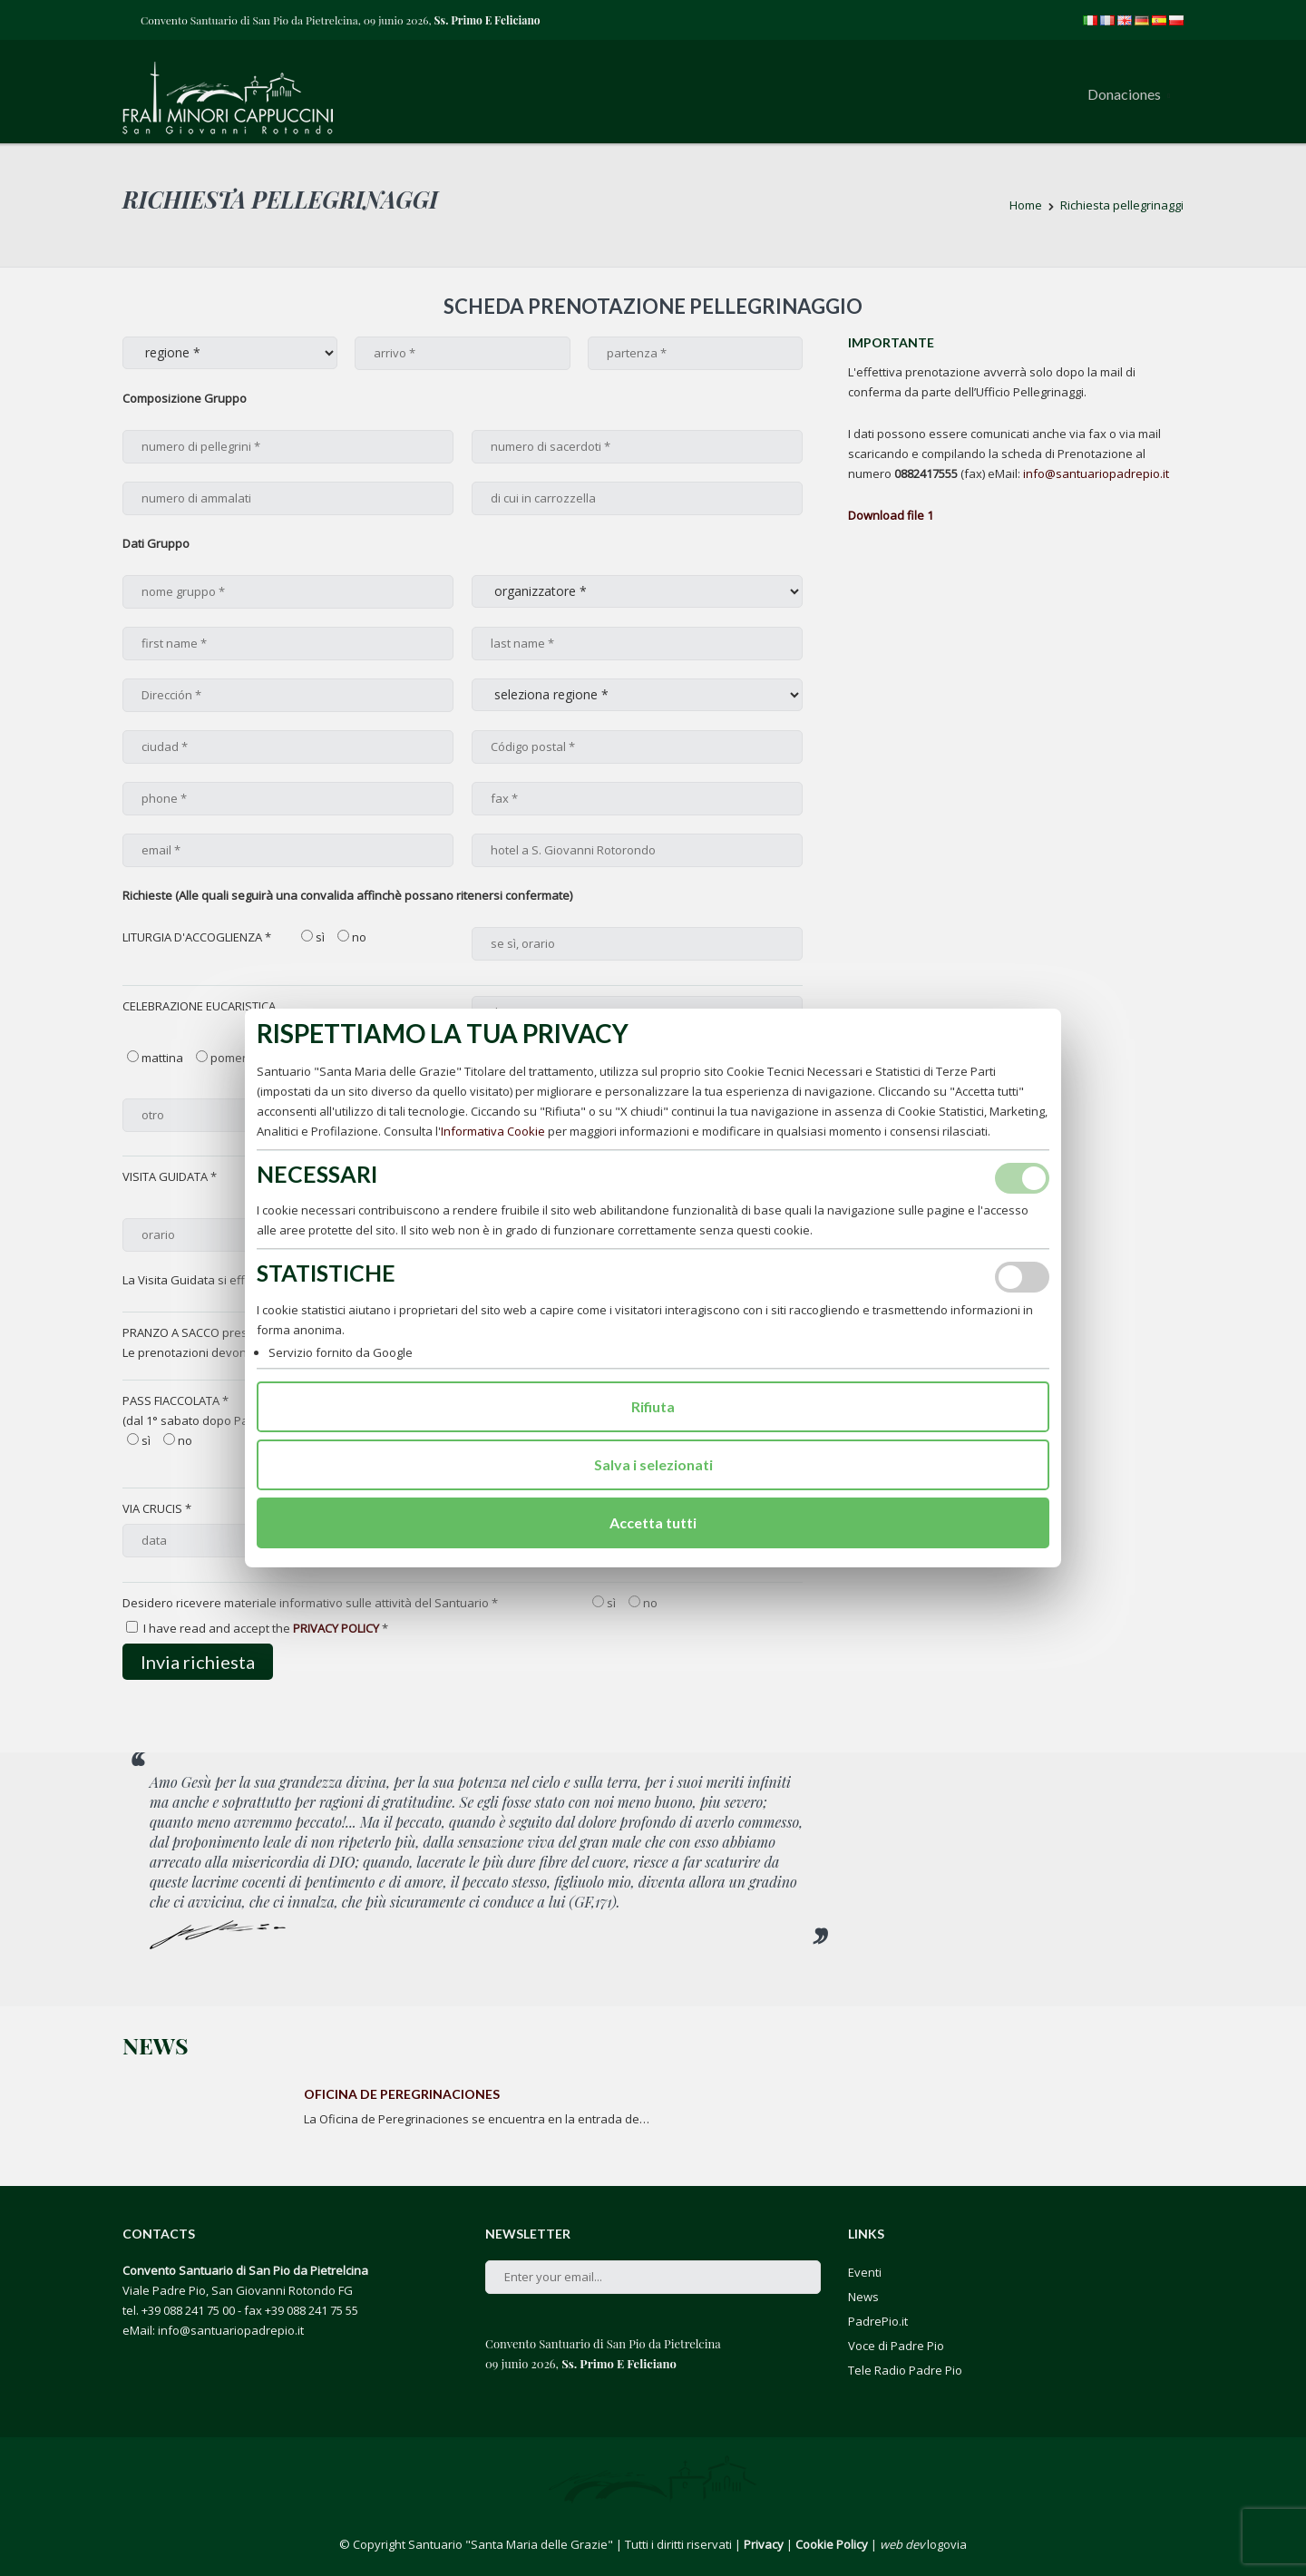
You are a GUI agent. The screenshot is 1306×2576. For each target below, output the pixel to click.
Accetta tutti (653, 1522)
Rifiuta (653, 1406)
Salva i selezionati (653, 1464)
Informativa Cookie (493, 1131)
